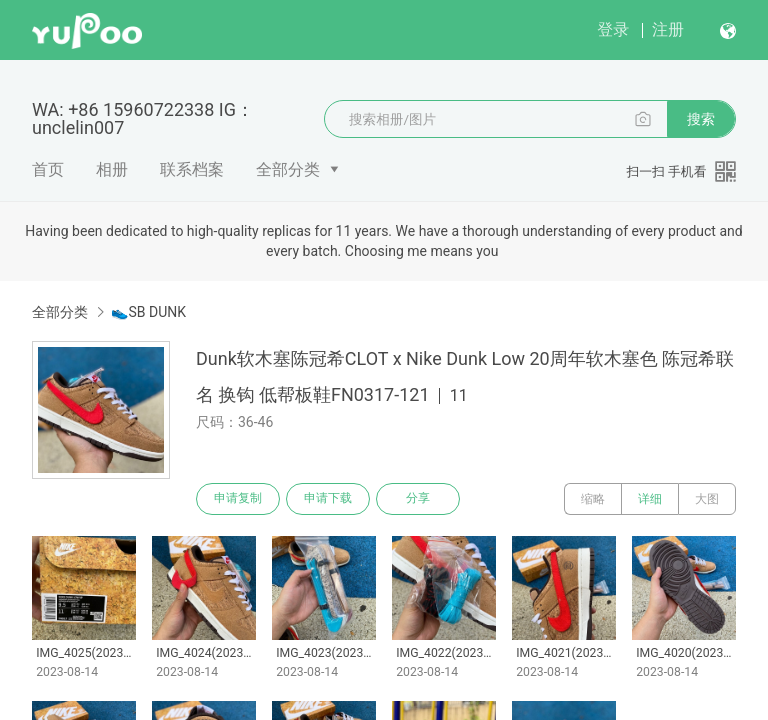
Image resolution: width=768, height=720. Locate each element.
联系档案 (192, 169)
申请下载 (328, 499)
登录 (613, 29)
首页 (48, 169)
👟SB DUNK (148, 312)
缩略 (593, 499)
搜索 (701, 119)
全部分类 (288, 169)
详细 (650, 499)
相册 (112, 169)
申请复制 (238, 499)
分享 (418, 499)
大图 (707, 499)
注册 (668, 29)
